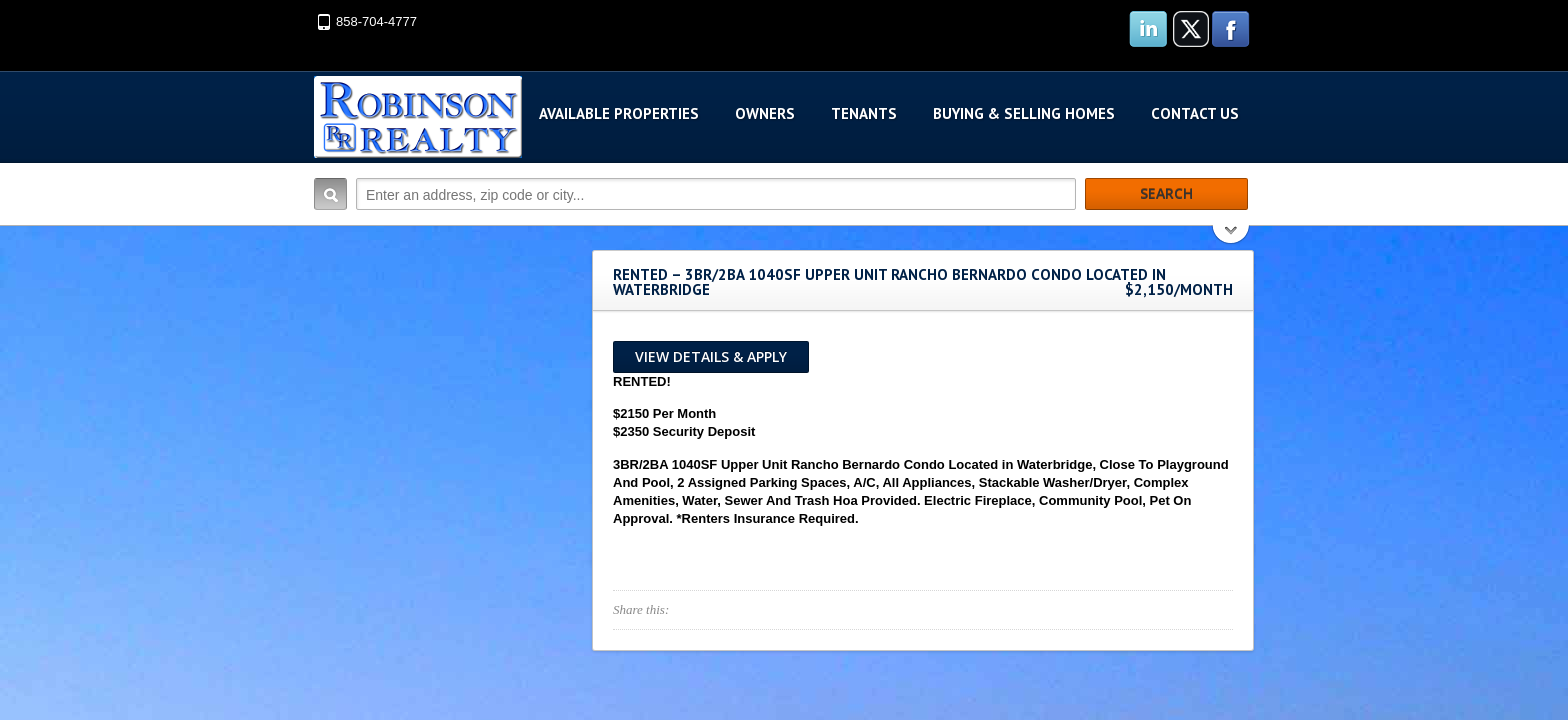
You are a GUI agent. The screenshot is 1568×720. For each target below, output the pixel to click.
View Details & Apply (711, 356)
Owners (765, 113)
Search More (1231, 236)
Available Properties (619, 113)
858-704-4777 (376, 21)
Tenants (864, 113)
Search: (330, 194)
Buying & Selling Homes (1024, 113)
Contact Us (1195, 113)
